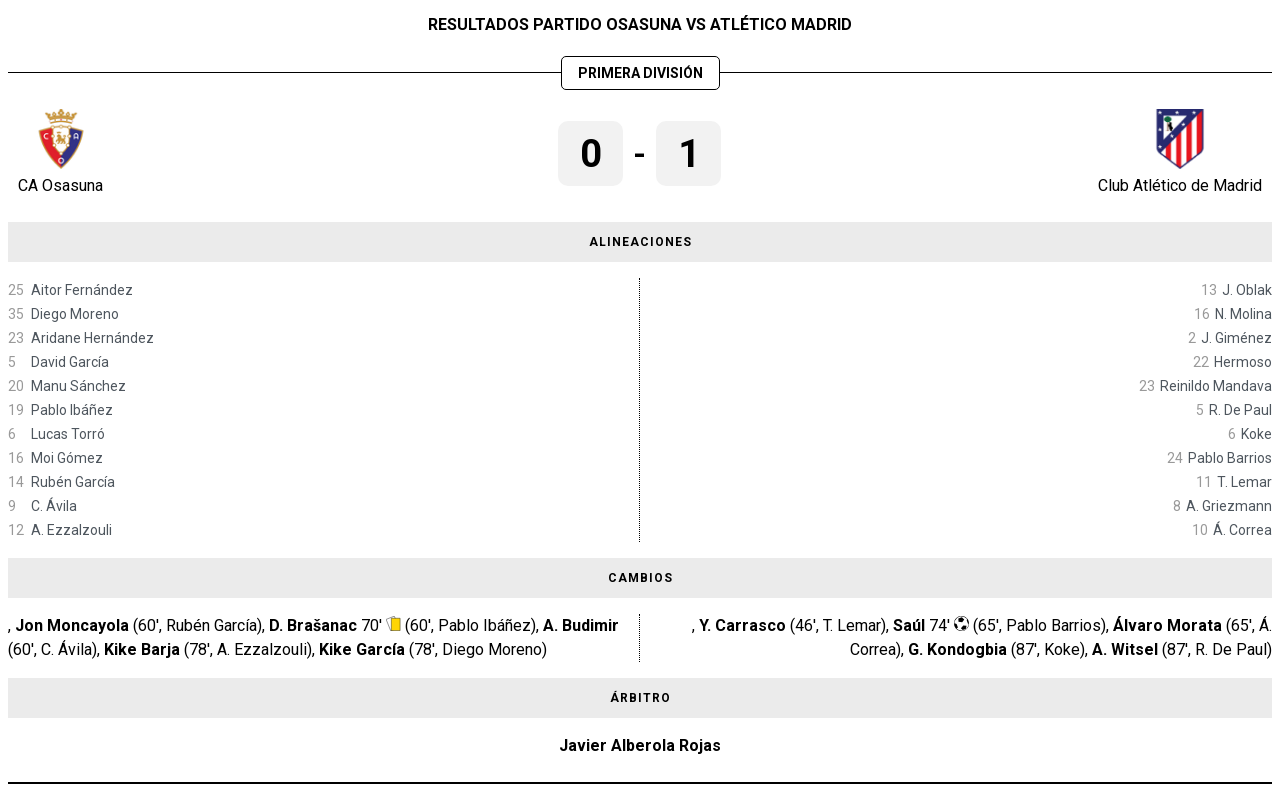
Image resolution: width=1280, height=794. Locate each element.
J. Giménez (1236, 338)
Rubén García (73, 482)
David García (70, 362)
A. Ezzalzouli (71, 530)
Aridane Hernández (92, 338)
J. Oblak (1247, 290)
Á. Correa (1242, 530)
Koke (1256, 434)
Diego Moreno (75, 314)
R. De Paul (1240, 410)
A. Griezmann (1229, 506)
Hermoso (1243, 362)
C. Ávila (54, 506)
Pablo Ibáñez (72, 410)
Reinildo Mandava (1216, 386)
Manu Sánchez (78, 386)
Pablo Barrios (1230, 458)
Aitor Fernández (82, 290)
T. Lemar (1244, 482)
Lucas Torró (68, 434)
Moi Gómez (67, 458)
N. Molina (1243, 314)
